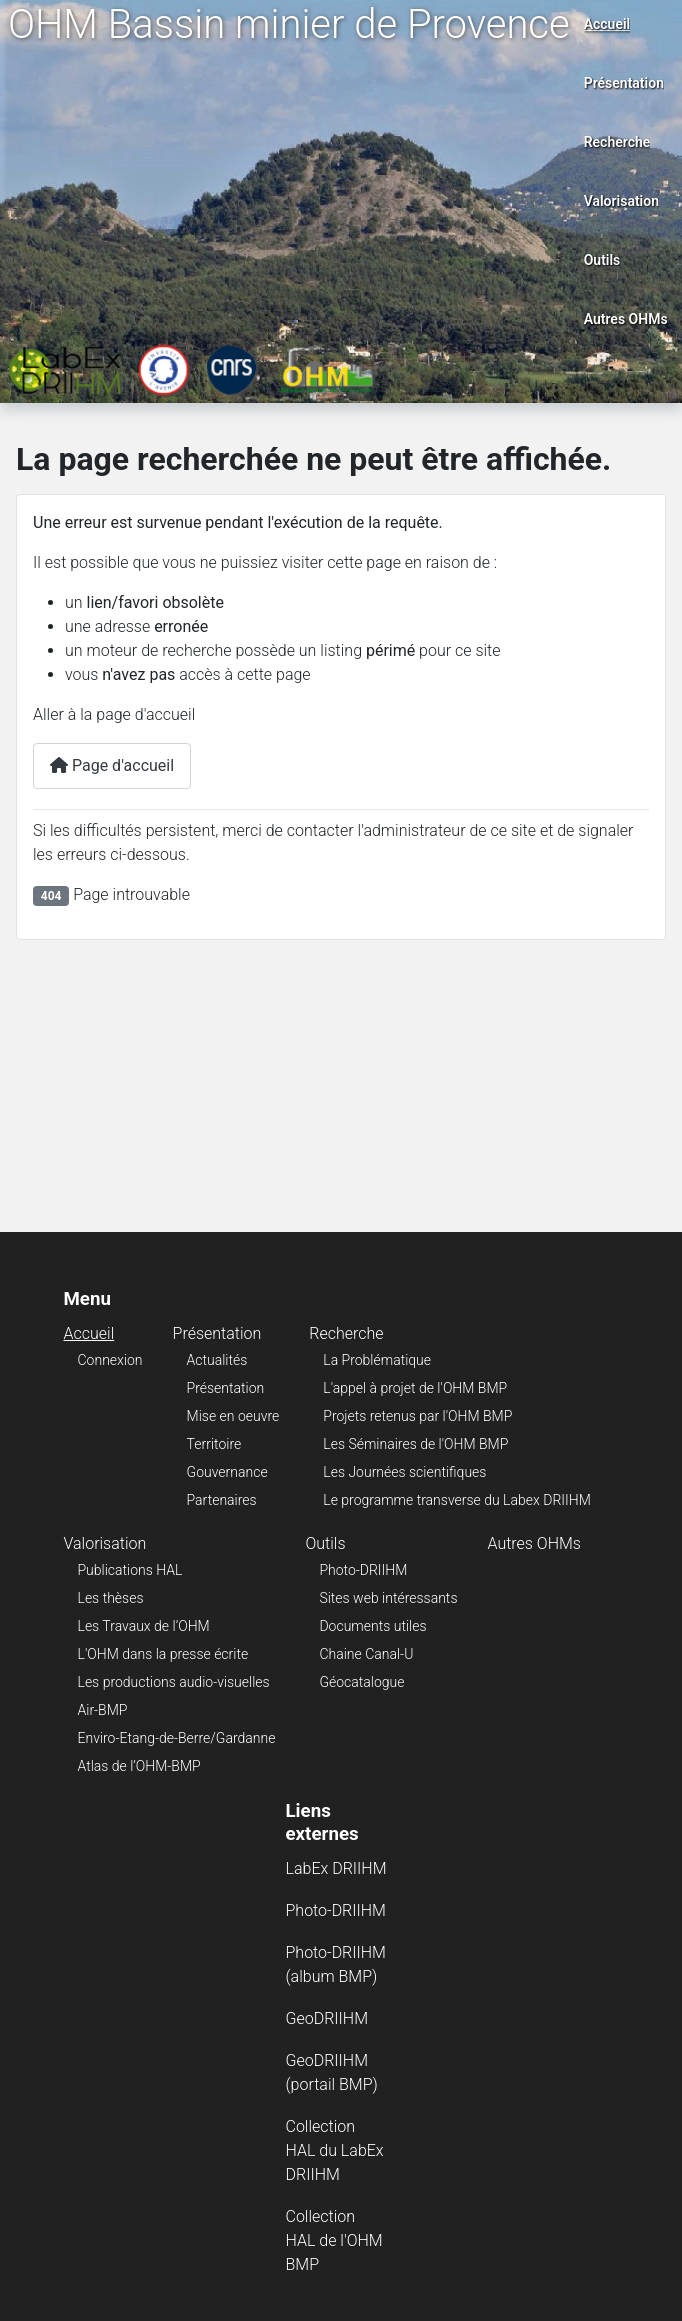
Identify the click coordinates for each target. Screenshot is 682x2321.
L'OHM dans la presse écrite (163, 1654)
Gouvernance (227, 1472)
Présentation (624, 83)
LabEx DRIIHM (336, 1868)
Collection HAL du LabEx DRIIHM (335, 2150)
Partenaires (222, 1500)
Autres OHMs (626, 319)
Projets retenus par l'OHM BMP (417, 1416)
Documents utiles (372, 1626)
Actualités (217, 1360)
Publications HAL (130, 1570)
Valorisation (621, 201)
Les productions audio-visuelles (174, 1682)
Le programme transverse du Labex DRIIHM (456, 1500)
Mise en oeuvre (233, 1416)
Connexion (110, 1360)
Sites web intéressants (388, 1598)
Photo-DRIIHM (363, 1570)
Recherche (617, 142)
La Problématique (377, 1360)
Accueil (607, 24)
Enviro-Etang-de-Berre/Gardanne (177, 1738)
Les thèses (111, 1598)
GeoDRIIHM (327, 2018)
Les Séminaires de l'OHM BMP (415, 1444)
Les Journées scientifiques (404, 1472)
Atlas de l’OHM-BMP (139, 1766)
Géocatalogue (361, 1682)
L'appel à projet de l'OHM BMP (415, 1388)
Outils (602, 260)
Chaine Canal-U (366, 1654)
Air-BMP (103, 1710)
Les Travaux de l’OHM (144, 1626)
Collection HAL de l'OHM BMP (334, 2240)
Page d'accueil (112, 765)
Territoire (214, 1444)
